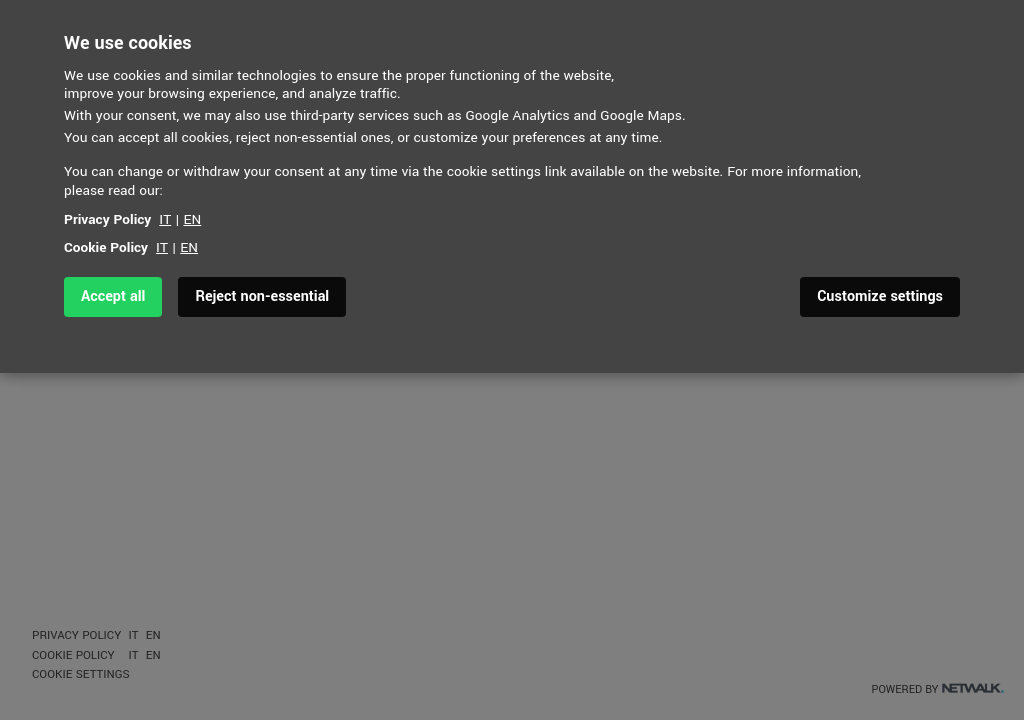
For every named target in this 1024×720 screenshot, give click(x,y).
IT (165, 219)
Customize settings (880, 296)
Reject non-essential (262, 296)
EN (193, 219)
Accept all (113, 296)
